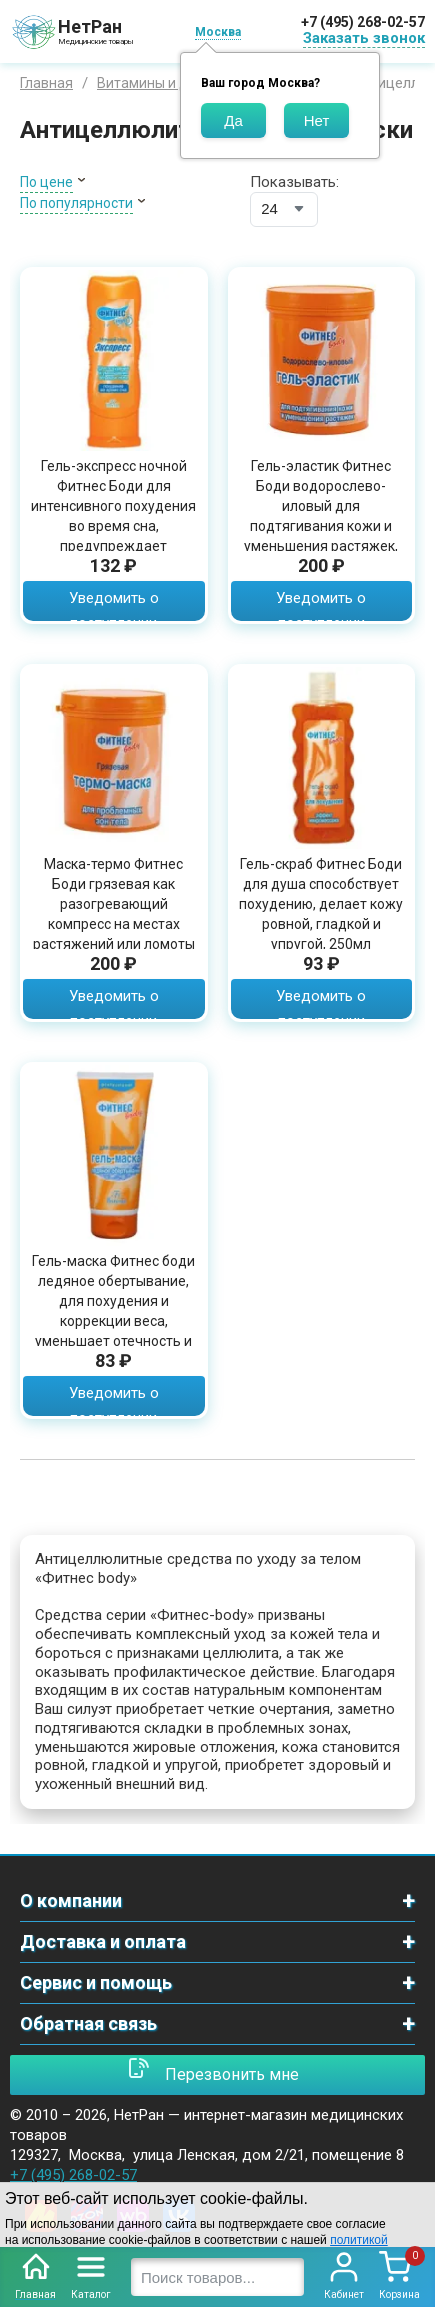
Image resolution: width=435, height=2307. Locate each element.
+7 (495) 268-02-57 (363, 22)
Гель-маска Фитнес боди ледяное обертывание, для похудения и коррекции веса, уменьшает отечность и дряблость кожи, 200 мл (113, 1311)
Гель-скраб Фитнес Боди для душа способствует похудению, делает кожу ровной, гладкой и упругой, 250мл (321, 904)
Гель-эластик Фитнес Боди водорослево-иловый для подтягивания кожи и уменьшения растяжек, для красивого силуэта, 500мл (321, 526)
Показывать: (294, 182)
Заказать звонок (364, 38)
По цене (46, 182)
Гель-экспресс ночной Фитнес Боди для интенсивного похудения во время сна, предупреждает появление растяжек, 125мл (113, 526)
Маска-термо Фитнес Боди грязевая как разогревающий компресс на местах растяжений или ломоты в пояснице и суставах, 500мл (114, 924)
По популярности (76, 203)
